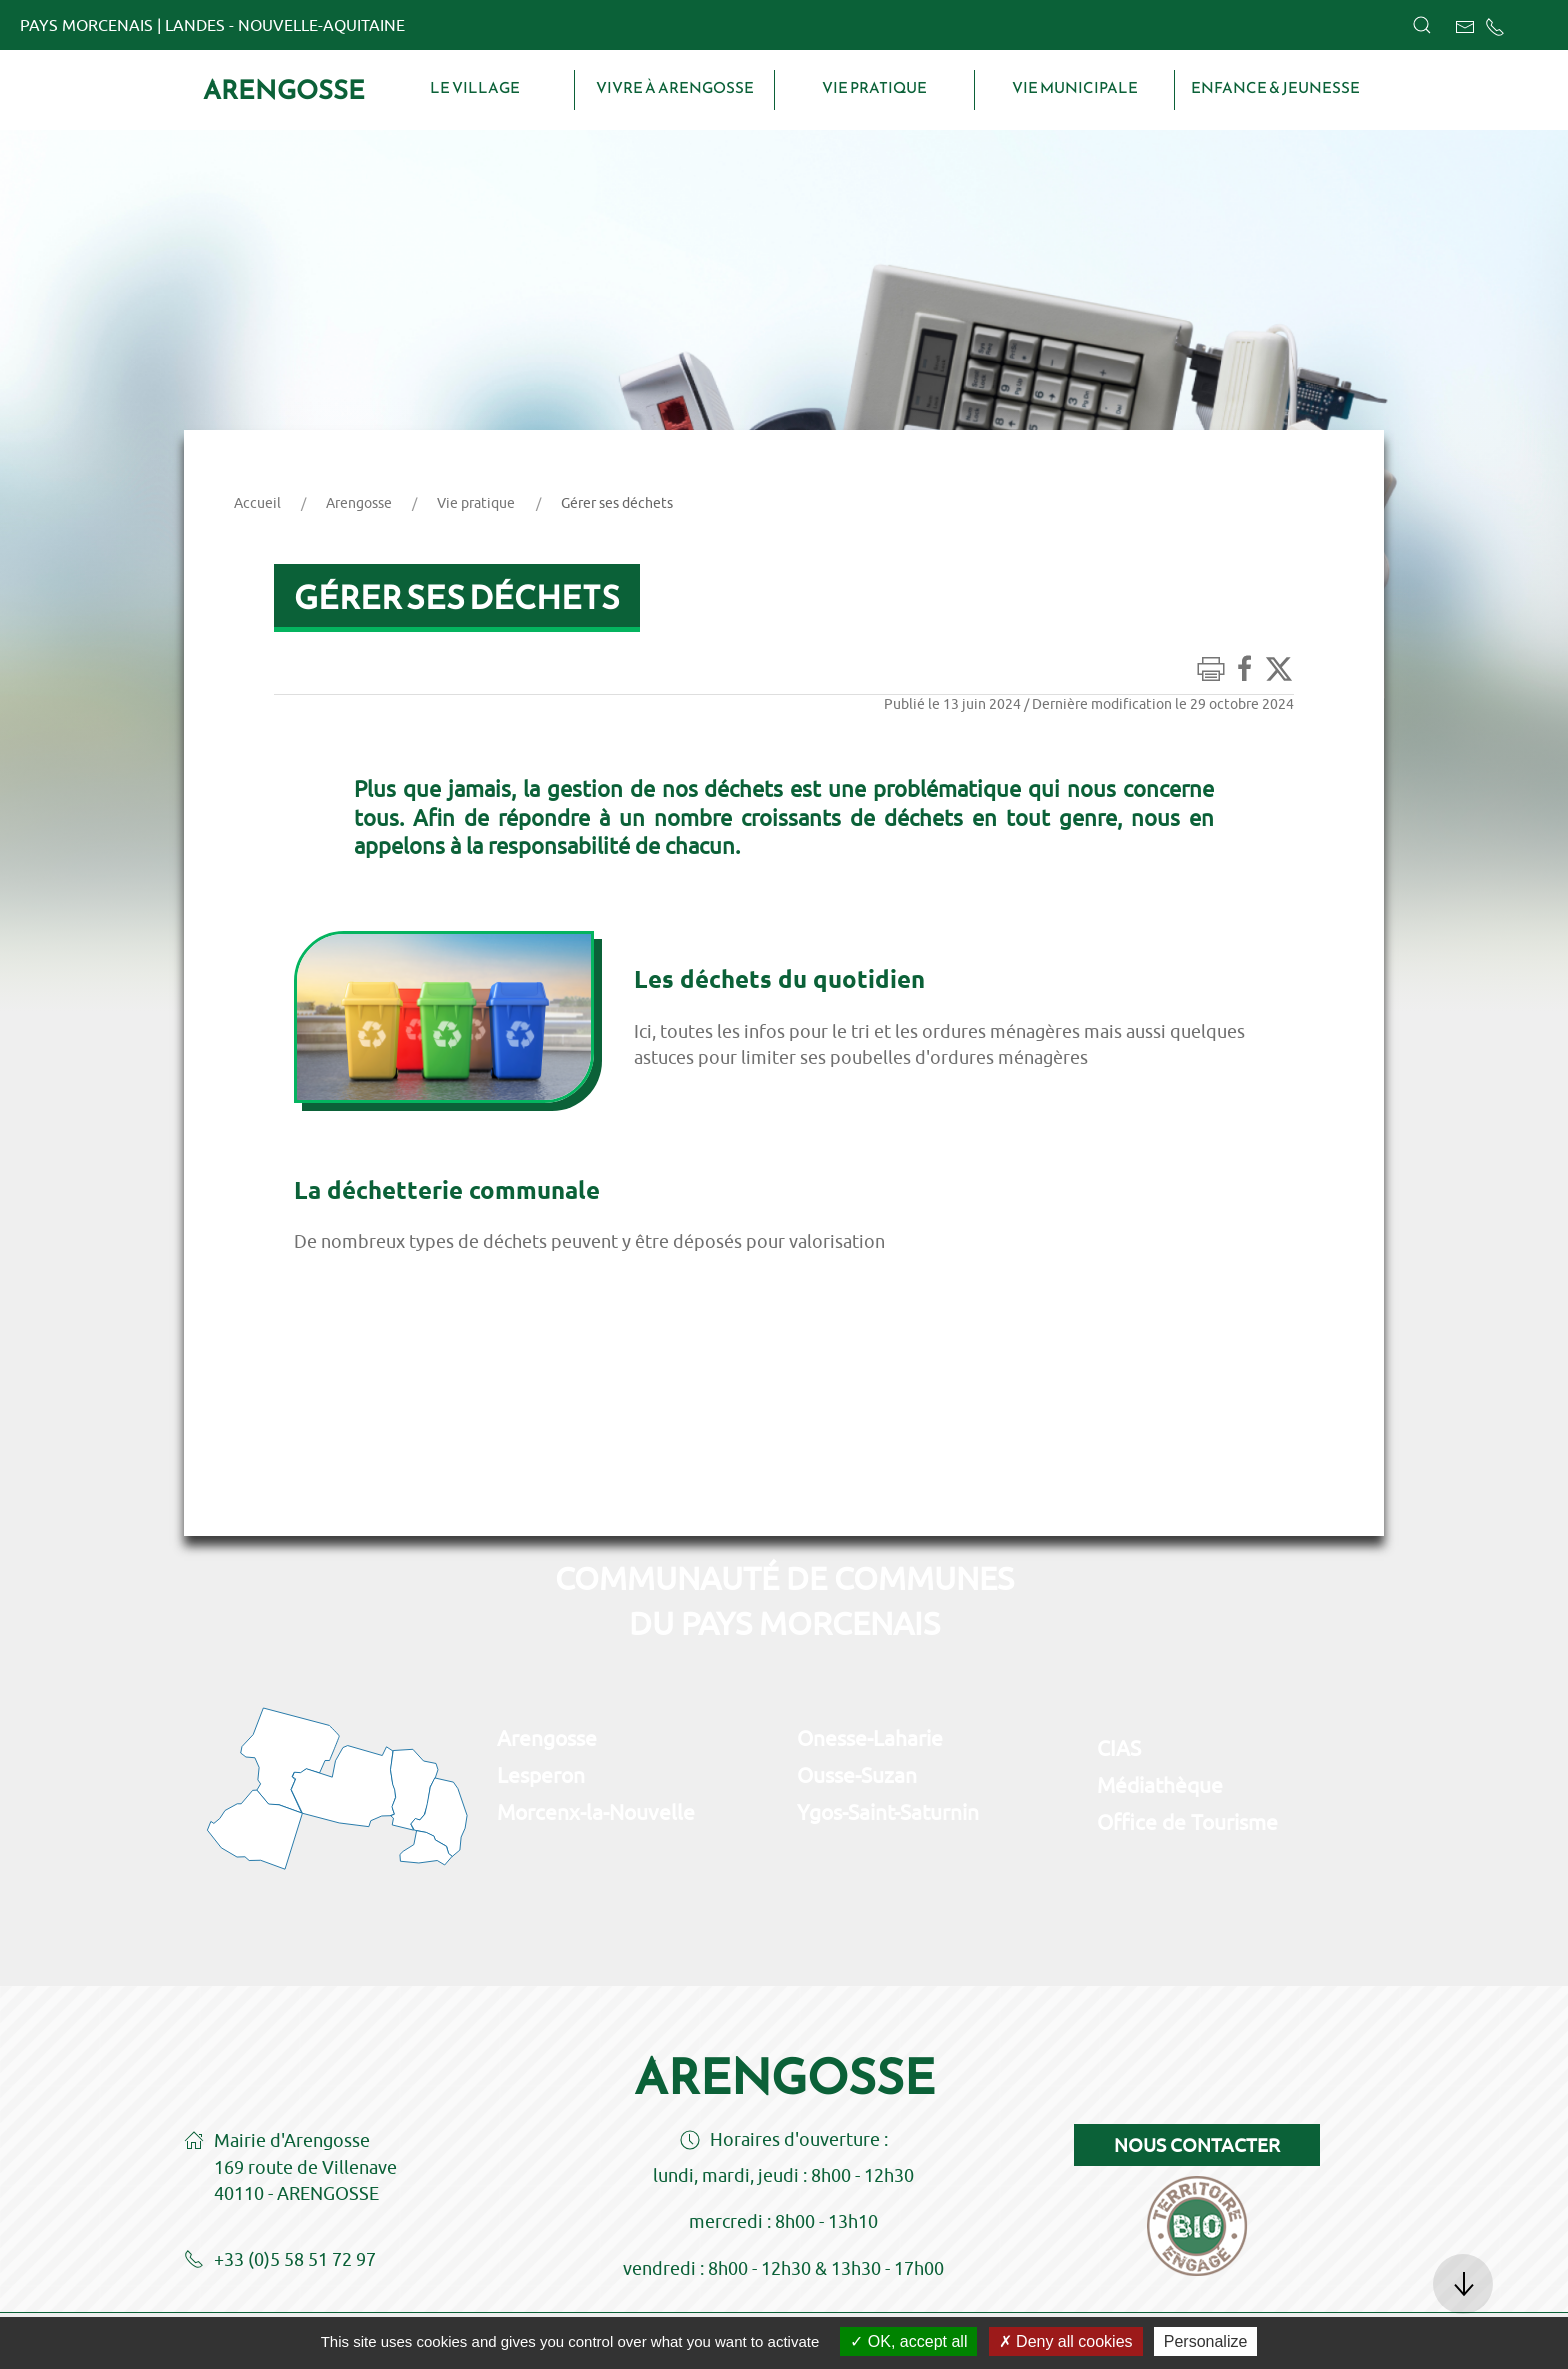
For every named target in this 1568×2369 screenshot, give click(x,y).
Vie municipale (1075, 88)
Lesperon (541, 1775)
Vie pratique (874, 88)
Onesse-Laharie (870, 1738)
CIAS (1119, 1748)
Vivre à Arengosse (675, 88)
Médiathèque (1160, 1785)
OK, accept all (908, 2341)
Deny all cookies (1066, 2341)
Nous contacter (1197, 2145)
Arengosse (284, 90)
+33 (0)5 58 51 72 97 (280, 2261)
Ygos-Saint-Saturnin (888, 1812)
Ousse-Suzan (857, 1775)
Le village (475, 88)
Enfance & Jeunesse (1275, 88)
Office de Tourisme (1187, 1822)
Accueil (257, 503)
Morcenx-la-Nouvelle (596, 1812)
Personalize (1206, 2341)
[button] (1422, 25)
